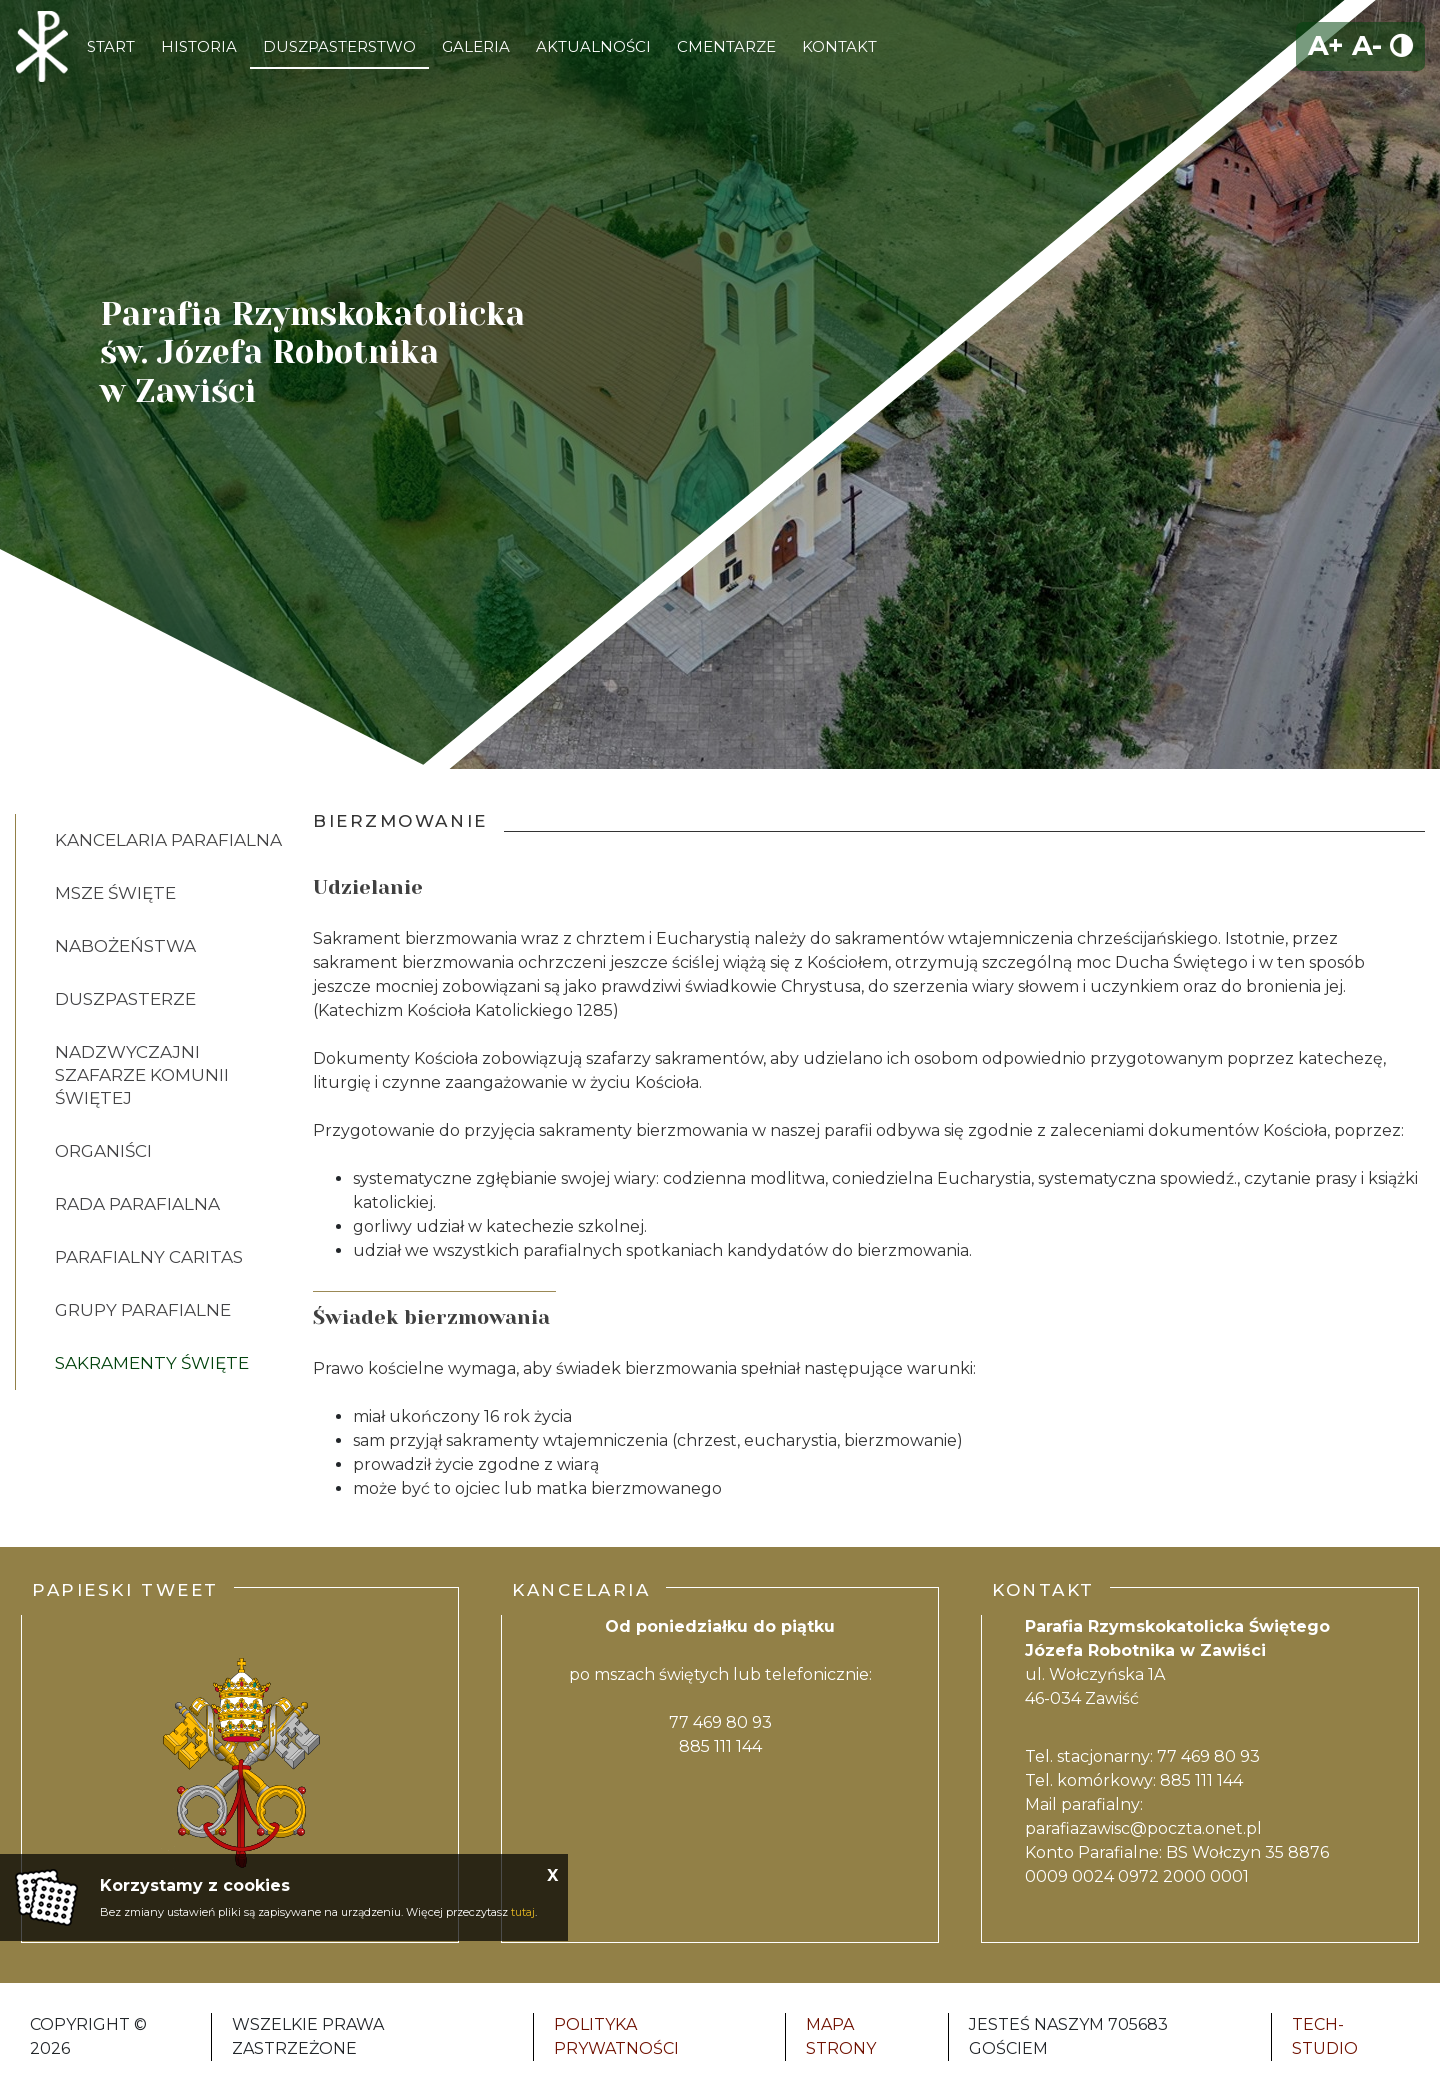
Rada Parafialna (137, 1204)
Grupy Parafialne (143, 1310)
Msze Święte (115, 893)
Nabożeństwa (125, 946)
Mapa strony (841, 2036)
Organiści (103, 1151)
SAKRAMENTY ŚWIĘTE (152, 1363)
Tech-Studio (1325, 2036)
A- (1367, 45)
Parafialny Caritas (149, 1257)
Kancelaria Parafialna (168, 840)
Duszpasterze (125, 999)
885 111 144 (720, 1746)
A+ (1326, 45)
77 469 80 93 (720, 1722)
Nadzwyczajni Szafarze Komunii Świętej (142, 1075)
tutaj (523, 1912)
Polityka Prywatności (616, 2036)
